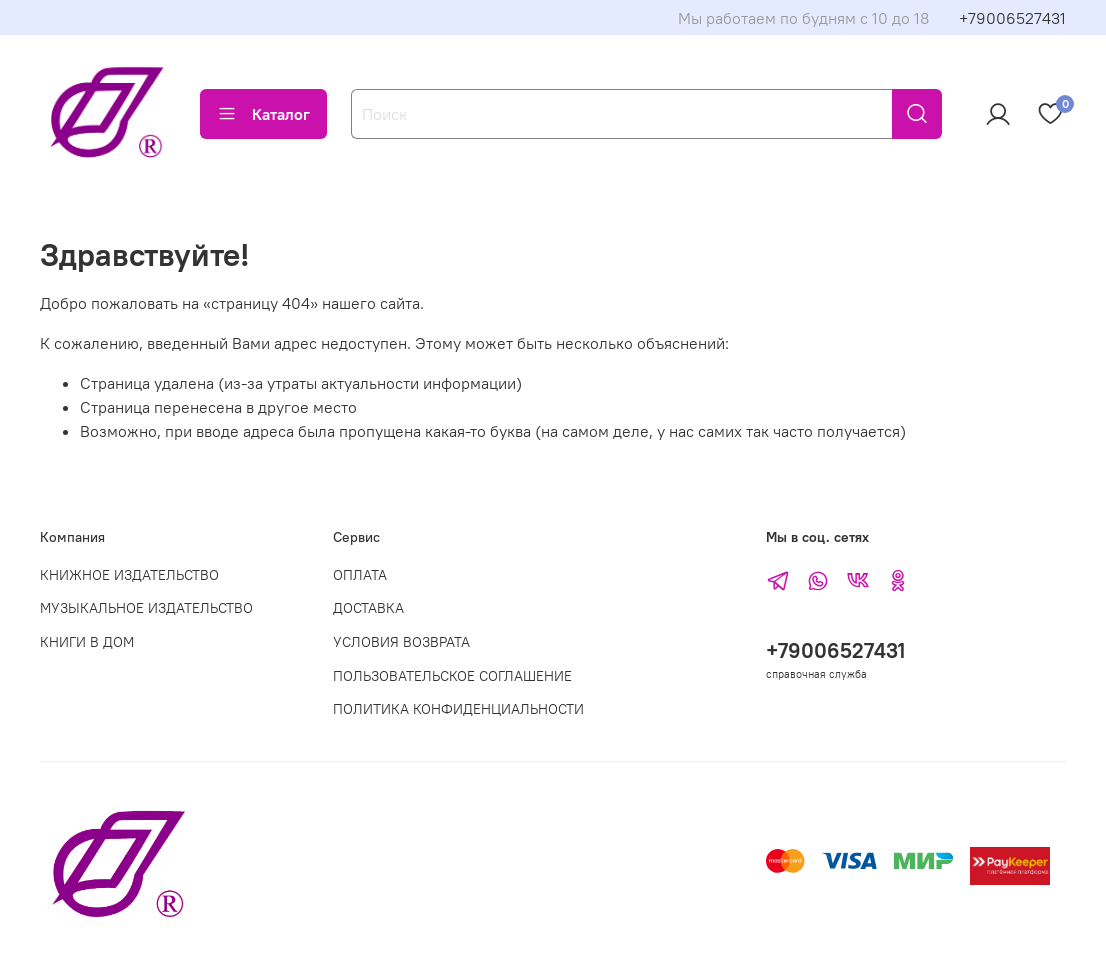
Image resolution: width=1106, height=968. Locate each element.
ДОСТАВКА (368, 608)
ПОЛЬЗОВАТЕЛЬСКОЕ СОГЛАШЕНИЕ (452, 676)
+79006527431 (1012, 18)
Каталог (263, 114)
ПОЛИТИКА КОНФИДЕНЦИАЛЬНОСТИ (458, 709)
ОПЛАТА (360, 575)
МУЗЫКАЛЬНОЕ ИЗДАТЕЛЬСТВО (146, 608)
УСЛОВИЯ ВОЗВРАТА (401, 642)
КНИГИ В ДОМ (87, 642)
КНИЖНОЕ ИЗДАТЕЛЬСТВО (129, 575)
